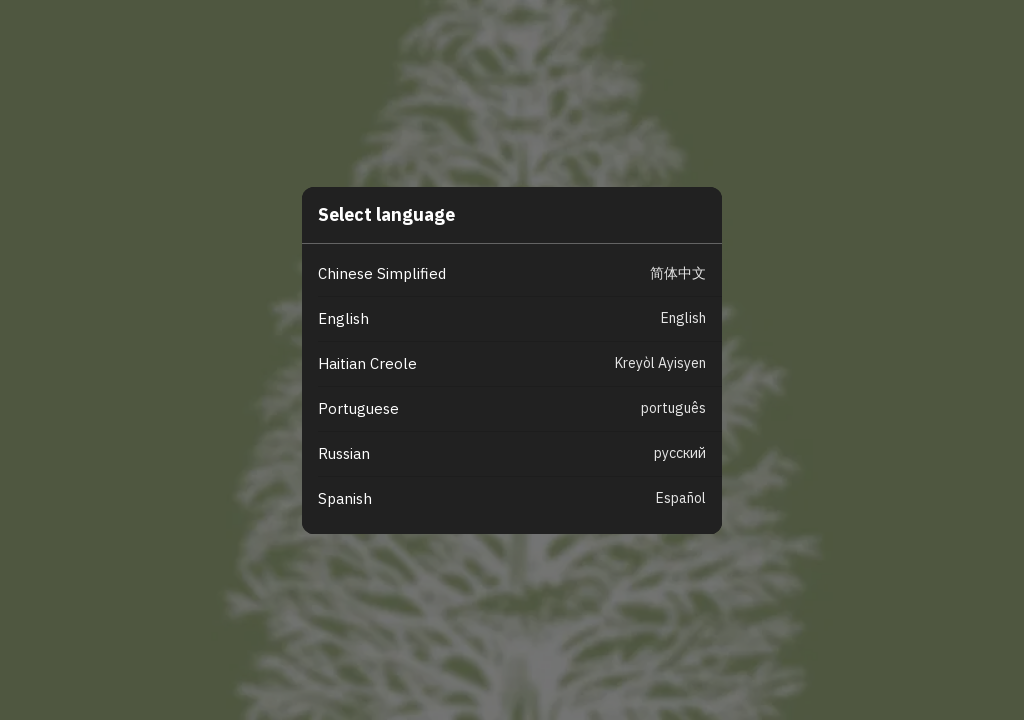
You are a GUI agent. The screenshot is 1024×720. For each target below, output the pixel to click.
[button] (520, 274)
